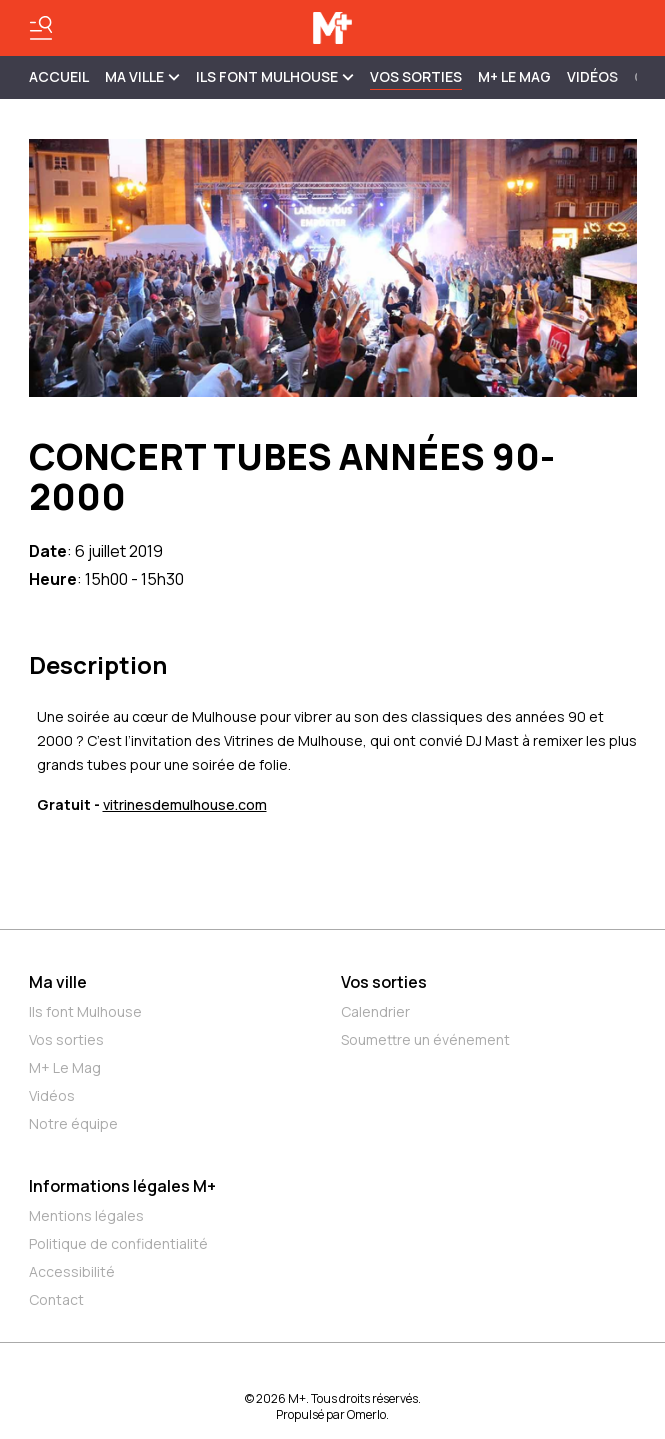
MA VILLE (142, 76)
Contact (56, 1299)
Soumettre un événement (425, 1039)
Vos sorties (416, 76)
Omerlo (366, 1414)
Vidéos (592, 76)
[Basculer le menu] (41, 28)
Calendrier (375, 1011)
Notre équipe (73, 1123)
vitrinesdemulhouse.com (185, 804)
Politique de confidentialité (118, 1243)
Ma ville (58, 982)
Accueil (59, 76)
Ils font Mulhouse (85, 1011)
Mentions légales (86, 1215)
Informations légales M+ (122, 1186)
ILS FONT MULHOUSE (275, 76)
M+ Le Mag (514, 76)
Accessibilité (72, 1271)
